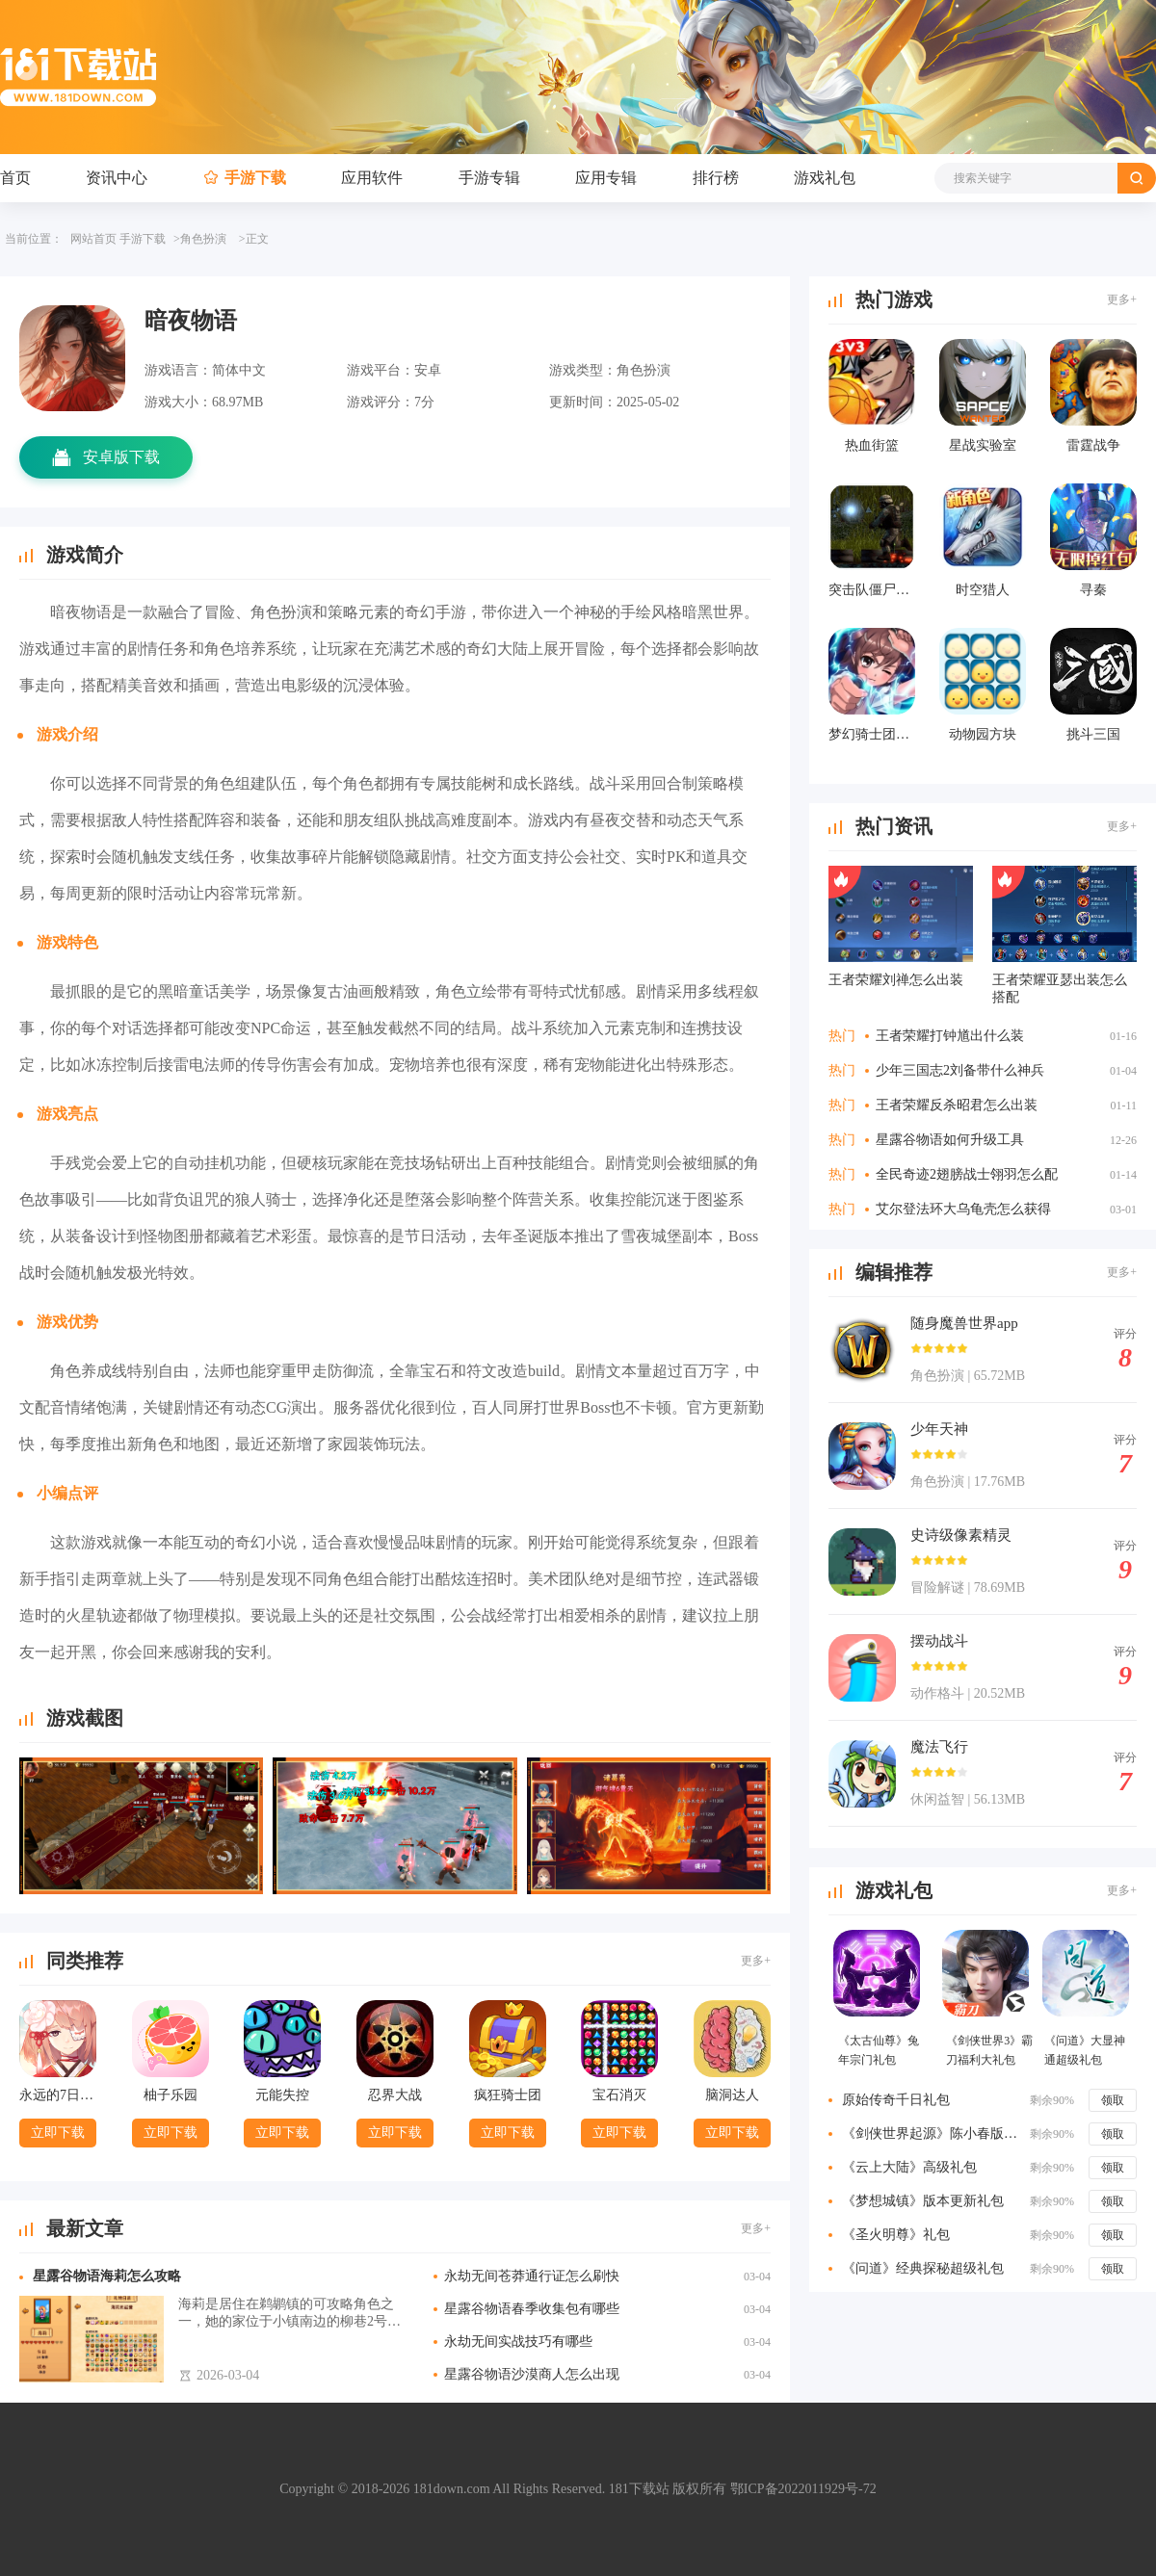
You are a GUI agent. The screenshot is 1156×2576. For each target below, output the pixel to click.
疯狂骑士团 (507, 2095)
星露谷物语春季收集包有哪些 (531, 2309)
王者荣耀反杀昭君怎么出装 (957, 1105)
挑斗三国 (1093, 734)
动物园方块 (982, 734)
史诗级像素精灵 (961, 1535)
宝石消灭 (619, 2095)
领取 (1112, 2100)
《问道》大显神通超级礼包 (1084, 2050)
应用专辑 (606, 177)
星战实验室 (982, 445)
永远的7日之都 (57, 2095)
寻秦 (1093, 590)
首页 (15, 177)
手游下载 (255, 177)
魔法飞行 (939, 1747)
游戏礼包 (824, 177)
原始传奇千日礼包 (896, 2100)
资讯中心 (116, 177)
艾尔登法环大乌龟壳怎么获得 (963, 1209)
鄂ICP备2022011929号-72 (803, 2489)
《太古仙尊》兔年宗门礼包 (878, 2050)
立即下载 (58, 2132)
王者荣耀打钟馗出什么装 (950, 1035)
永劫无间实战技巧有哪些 (518, 2341)
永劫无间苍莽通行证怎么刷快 (531, 2276)
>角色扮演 (199, 239)
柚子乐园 (170, 2095)
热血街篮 (872, 445)
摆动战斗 (939, 1641)
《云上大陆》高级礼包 (909, 2167)
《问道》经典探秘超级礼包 (923, 2268)
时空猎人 (983, 590)
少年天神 (939, 1429)
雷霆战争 (1093, 445)
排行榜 (716, 177)
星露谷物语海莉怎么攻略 (107, 2276)
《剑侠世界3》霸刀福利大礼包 (989, 2050)
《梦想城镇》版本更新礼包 (923, 2201)
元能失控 (282, 2095)
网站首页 (93, 239)
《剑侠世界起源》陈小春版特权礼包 (932, 2133)
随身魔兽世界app (964, 1323)
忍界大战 (395, 2095)
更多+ (756, 1960)
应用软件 (372, 177)
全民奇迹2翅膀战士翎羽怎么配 (967, 1174)
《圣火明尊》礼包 (896, 2234)
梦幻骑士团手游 (871, 734)
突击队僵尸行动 (871, 590)
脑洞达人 (732, 2095)
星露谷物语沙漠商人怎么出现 (531, 2374)
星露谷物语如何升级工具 (950, 1139)
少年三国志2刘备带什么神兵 (960, 1070)
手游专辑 (489, 177)
